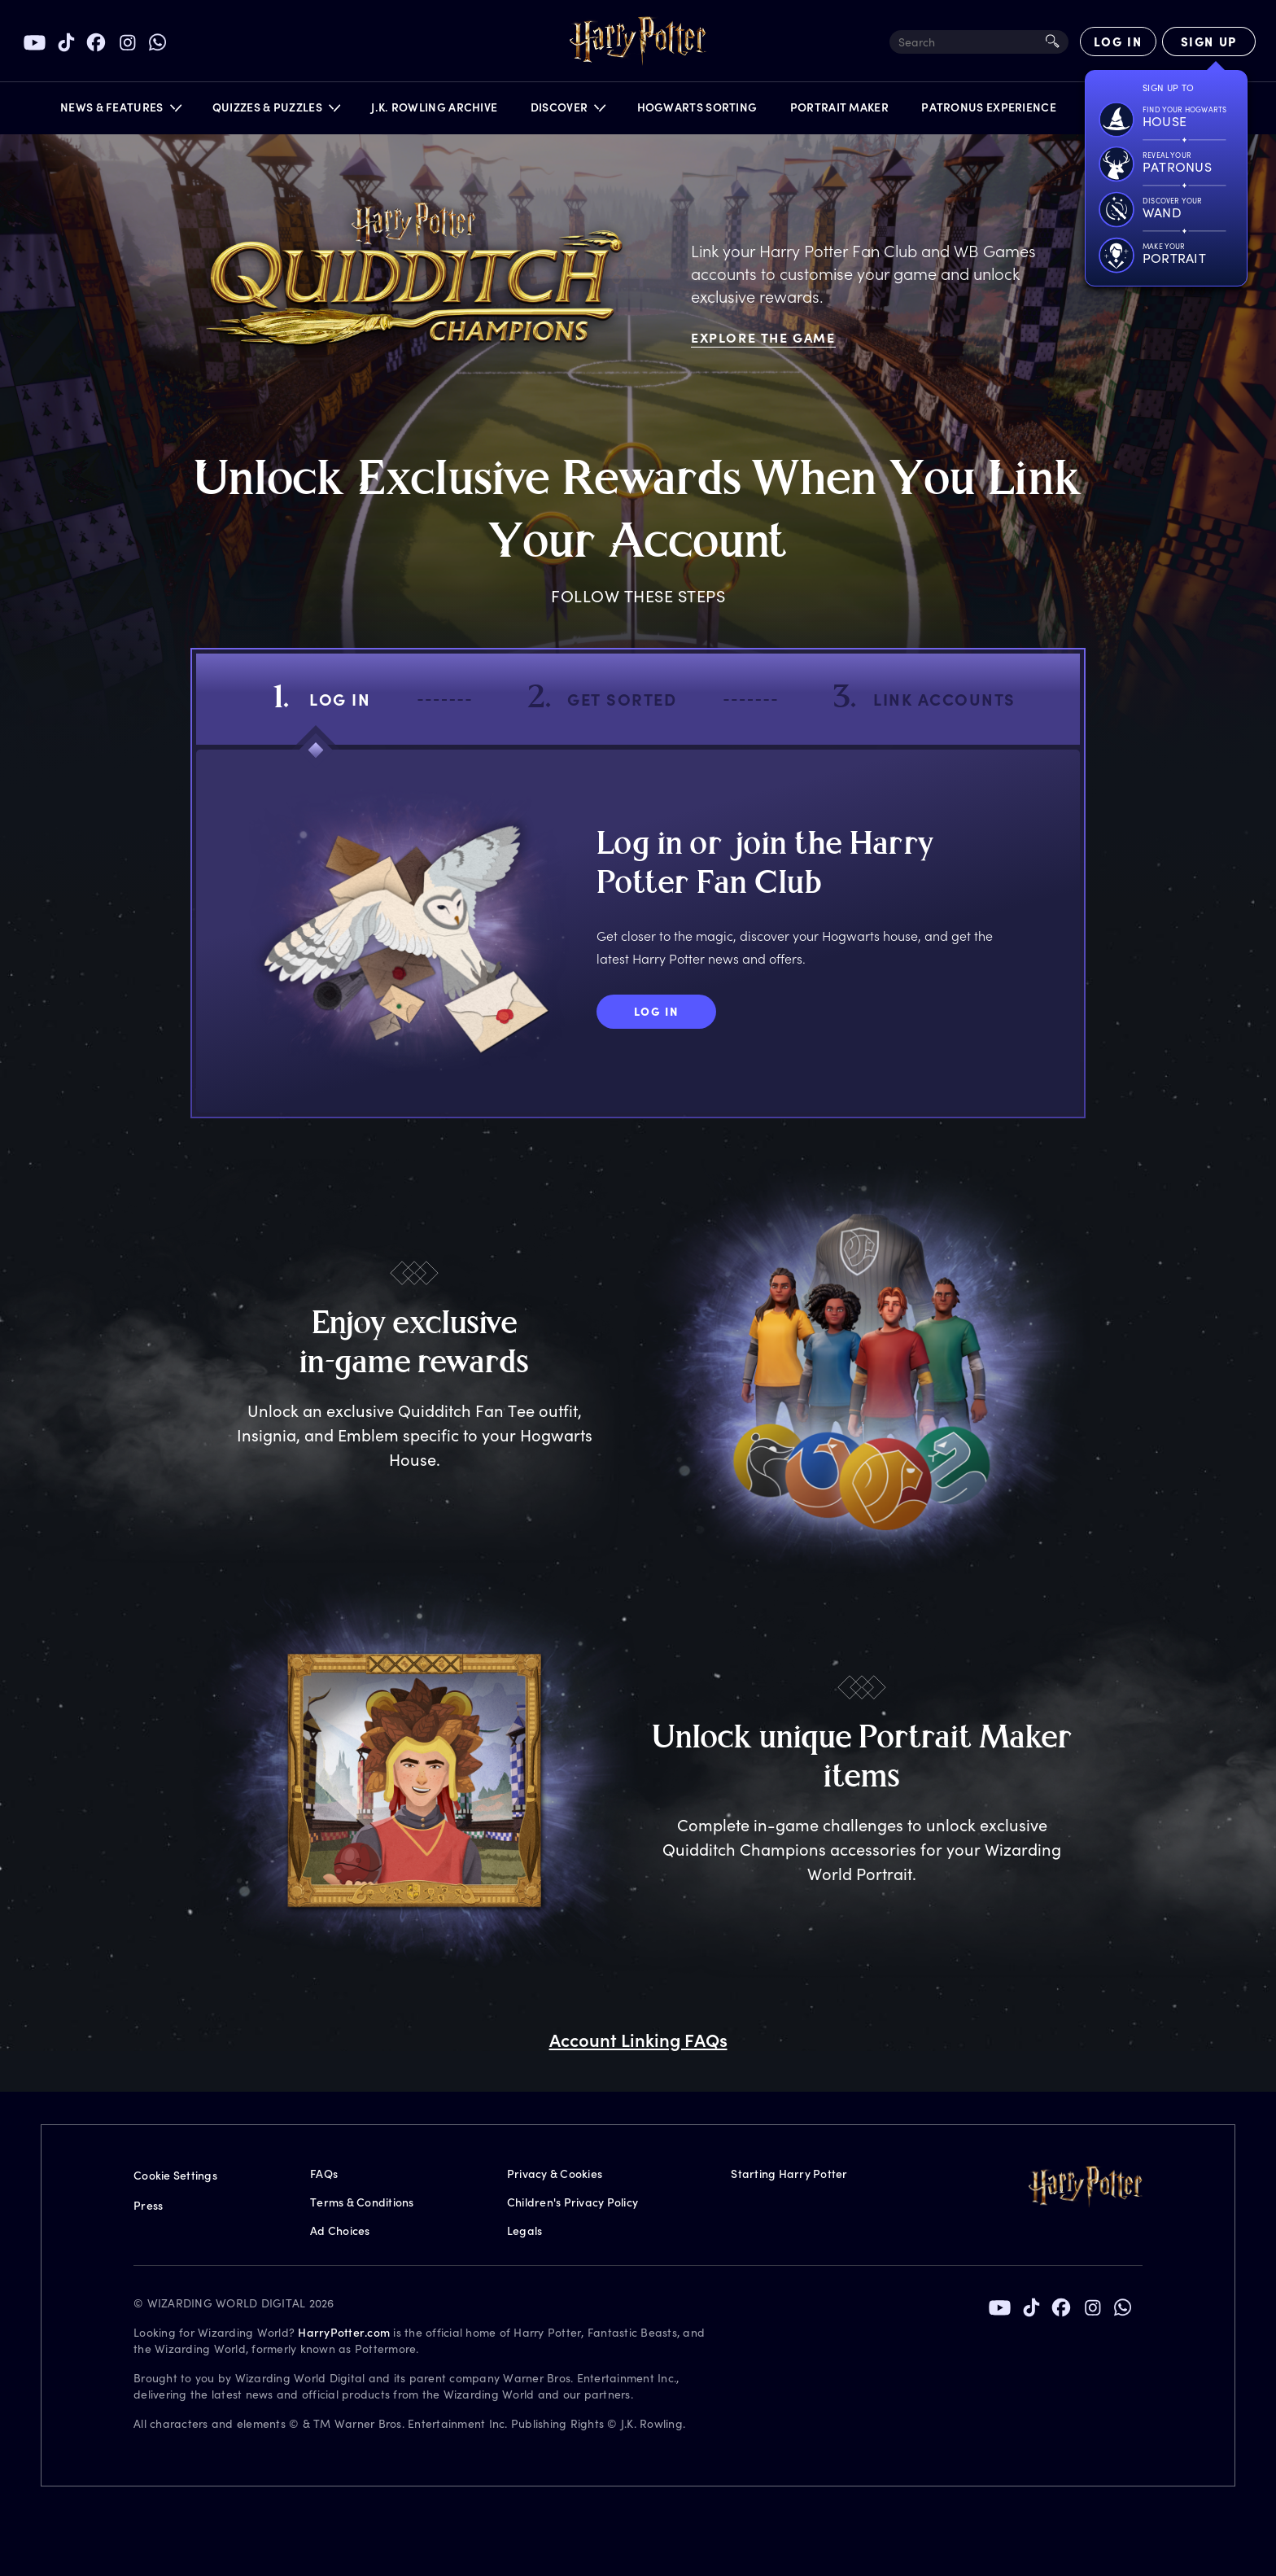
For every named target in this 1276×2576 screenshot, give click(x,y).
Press (148, 2205)
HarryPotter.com (344, 2332)
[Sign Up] (1209, 41)
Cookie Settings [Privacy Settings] (175, 2175)
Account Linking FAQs (638, 2039)
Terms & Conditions (362, 2202)
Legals (525, 2230)
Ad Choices (340, 2230)
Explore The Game (763, 337)
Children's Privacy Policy (572, 2202)
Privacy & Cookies (554, 2173)
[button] (120, 111)
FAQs (324, 2173)
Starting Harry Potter (789, 2173)
